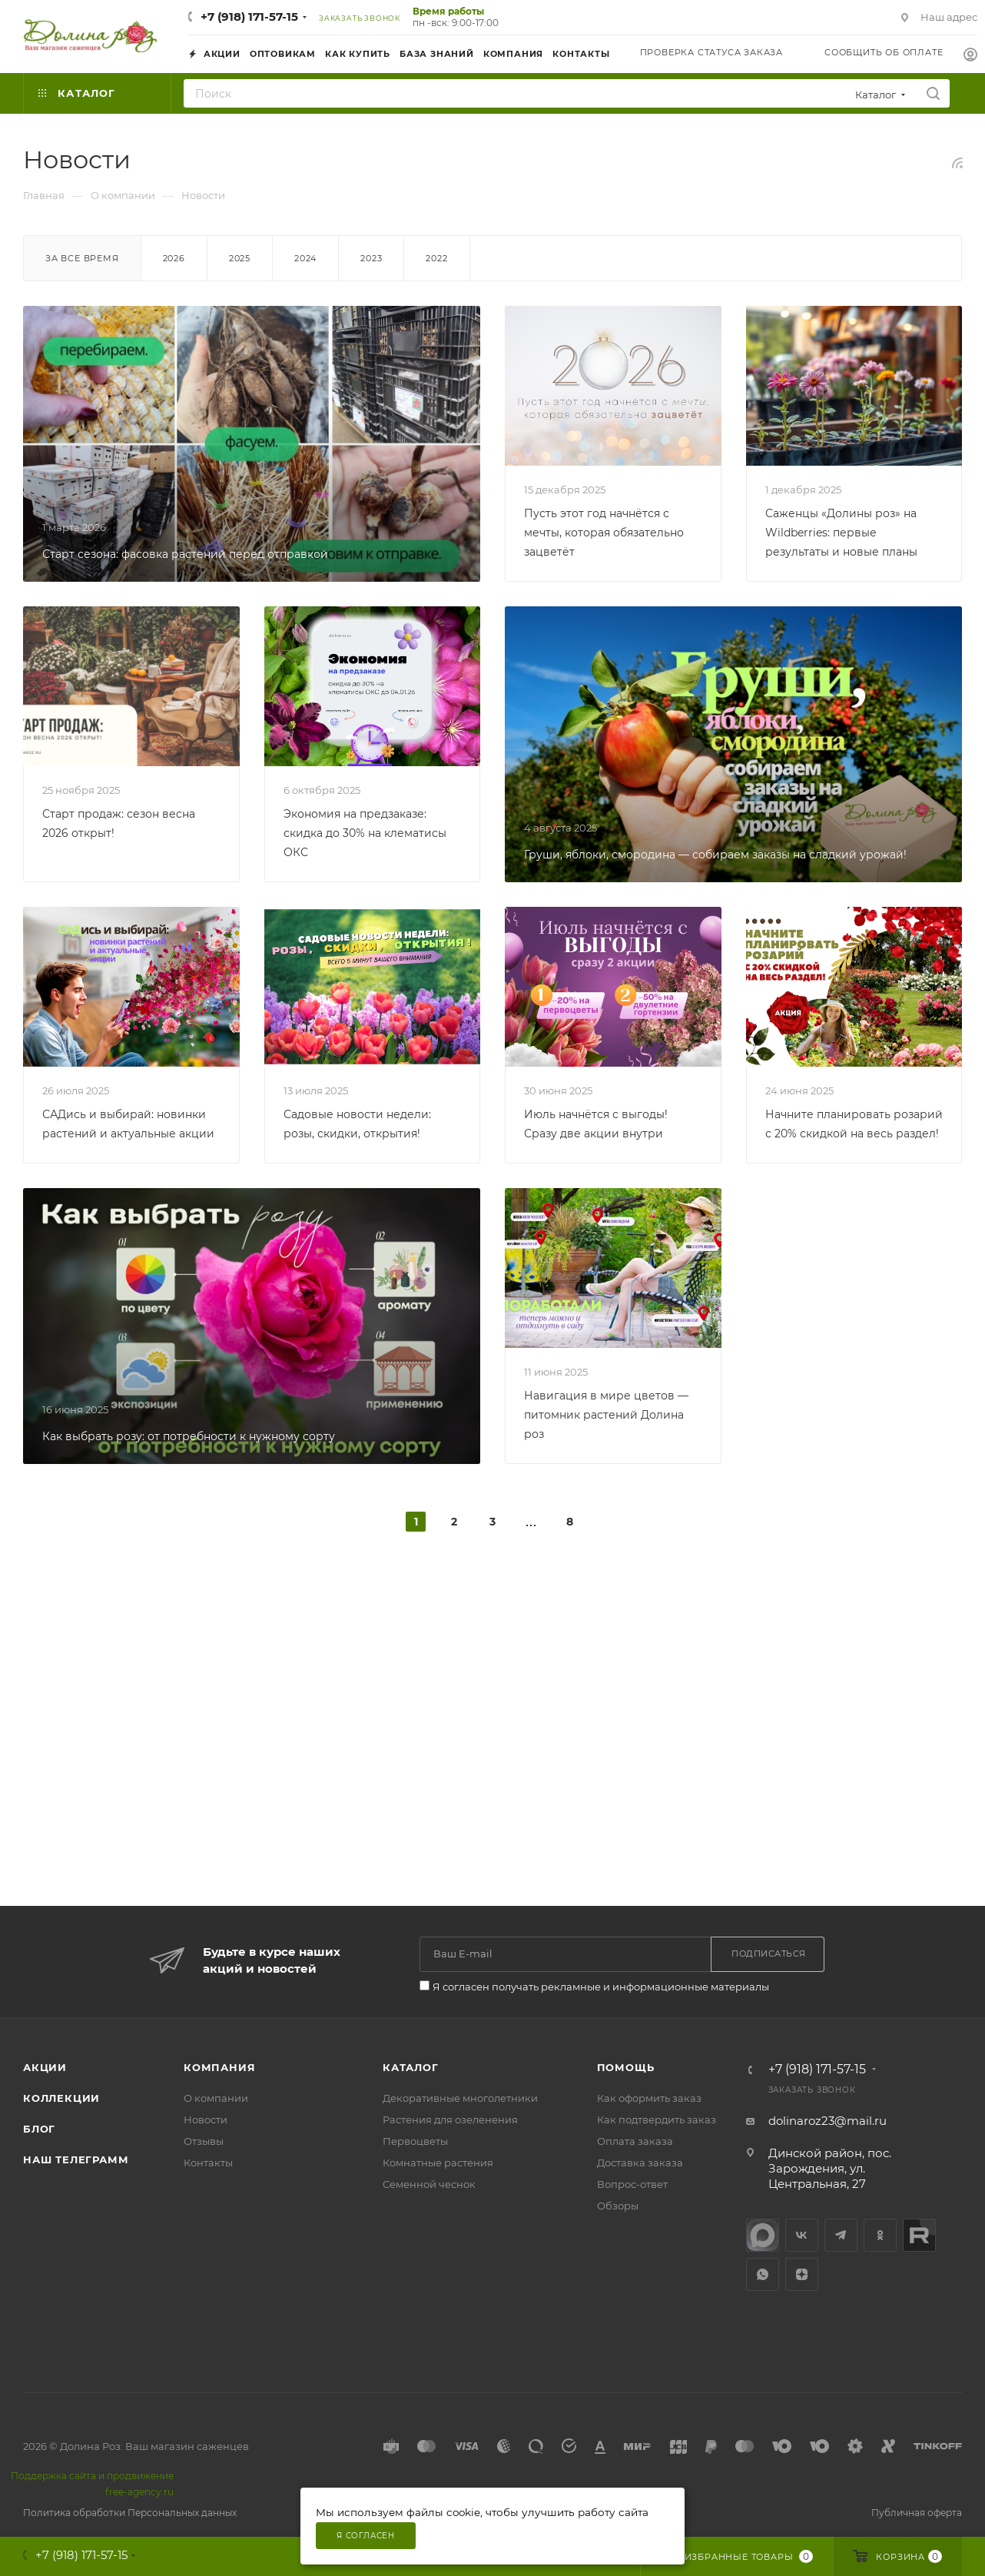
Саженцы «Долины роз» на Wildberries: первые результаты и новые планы (841, 532)
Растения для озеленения (450, 2119)
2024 (305, 258)
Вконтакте (801, 2235)
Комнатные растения (438, 2162)
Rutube (919, 2235)
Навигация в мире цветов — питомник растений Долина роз (606, 1415)
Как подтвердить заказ (656, 2119)
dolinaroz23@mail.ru (827, 2120)
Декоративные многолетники (460, 2098)
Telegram (840, 2235)
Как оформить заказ (649, 2098)
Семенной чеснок (429, 2184)
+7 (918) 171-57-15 (249, 16)
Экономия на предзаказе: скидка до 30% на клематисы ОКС (365, 833)
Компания (219, 2067)
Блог (39, 2129)
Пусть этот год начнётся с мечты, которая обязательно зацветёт (604, 532)
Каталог (411, 2067)
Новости (205, 2119)
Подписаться (768, 1953)
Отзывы (204, 2141)
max (762, 2235)
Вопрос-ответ (632, 2184)
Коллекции (61, 2098)
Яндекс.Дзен (801, 2274)
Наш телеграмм (75, 2159)
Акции (45, 2067)
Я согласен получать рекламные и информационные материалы (601, 1986)
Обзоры (617, 2205)
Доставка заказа (640, 2162)
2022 (436, 258)
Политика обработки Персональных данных (130, 2512)
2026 (174, 258)
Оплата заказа (635, 2141)
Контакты (208, 2162)
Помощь (626, 2067)
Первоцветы (415, 2141)
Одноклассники (880, 2235)
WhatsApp (762, 2274)
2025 (239, 258)
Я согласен (366, 2536)
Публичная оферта (916, 2512)
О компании (216, 2098)
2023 (371, 258)
